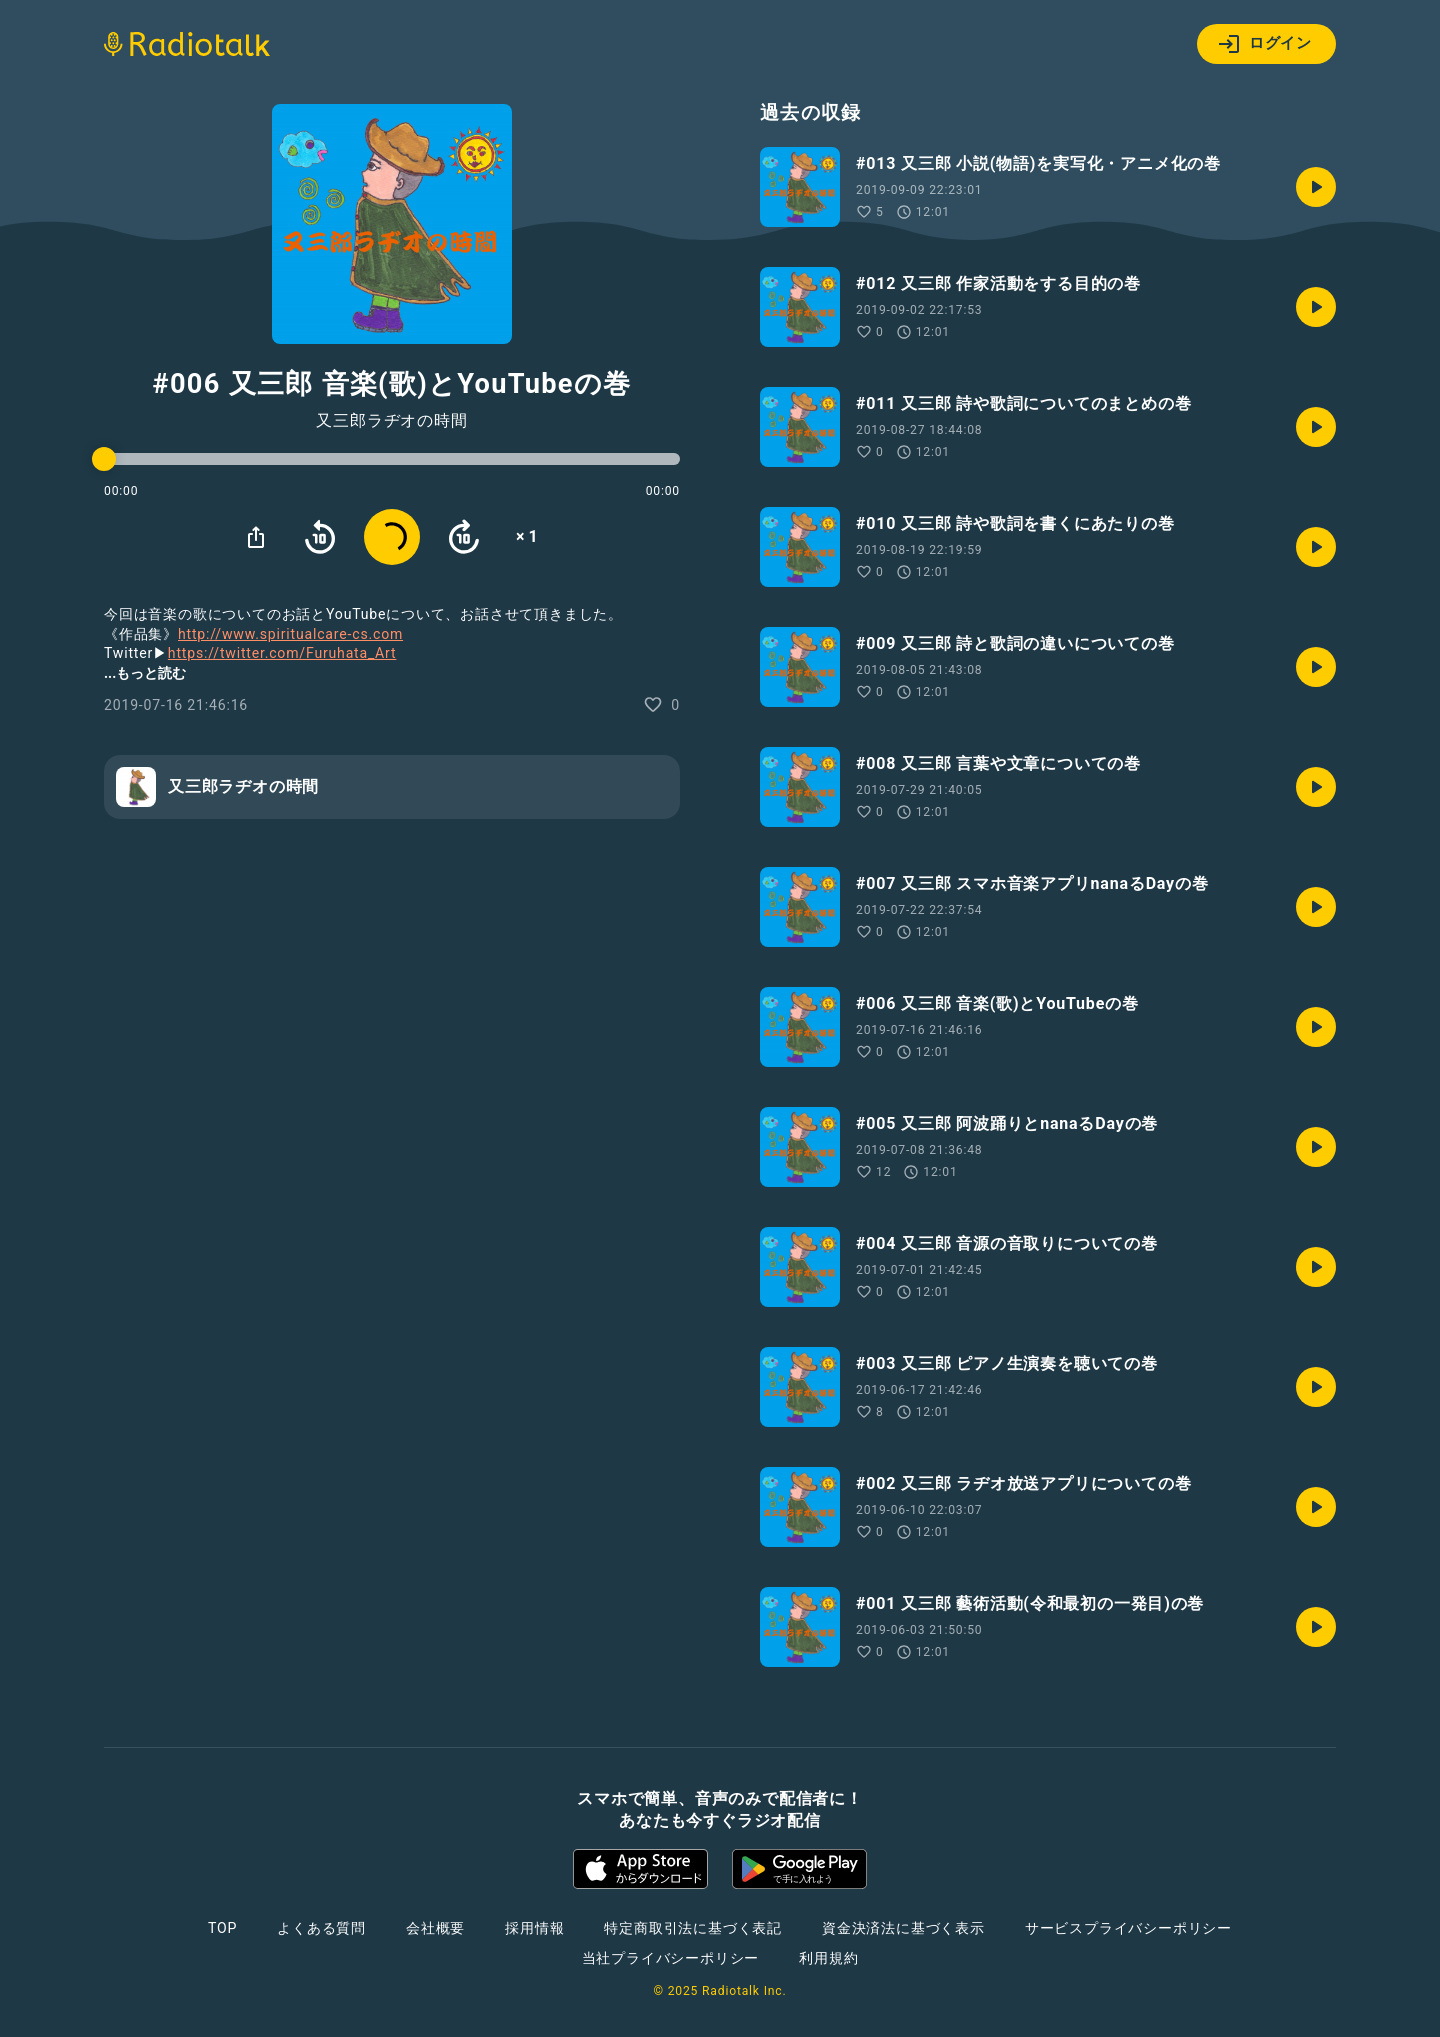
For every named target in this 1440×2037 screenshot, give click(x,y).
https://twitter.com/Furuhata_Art (282, 653)
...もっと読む (145, 673)
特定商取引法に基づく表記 (693, 1928)
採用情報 (534, 1928)
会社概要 (435, 1928)
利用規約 (828, 1958)
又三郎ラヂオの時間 (391, 421)
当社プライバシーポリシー (671, 1958)
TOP (222, 1928)
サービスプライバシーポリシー (1128, 1928)
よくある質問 (321, 1928)
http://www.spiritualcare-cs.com (290, 634)
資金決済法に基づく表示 (903, 1928)
